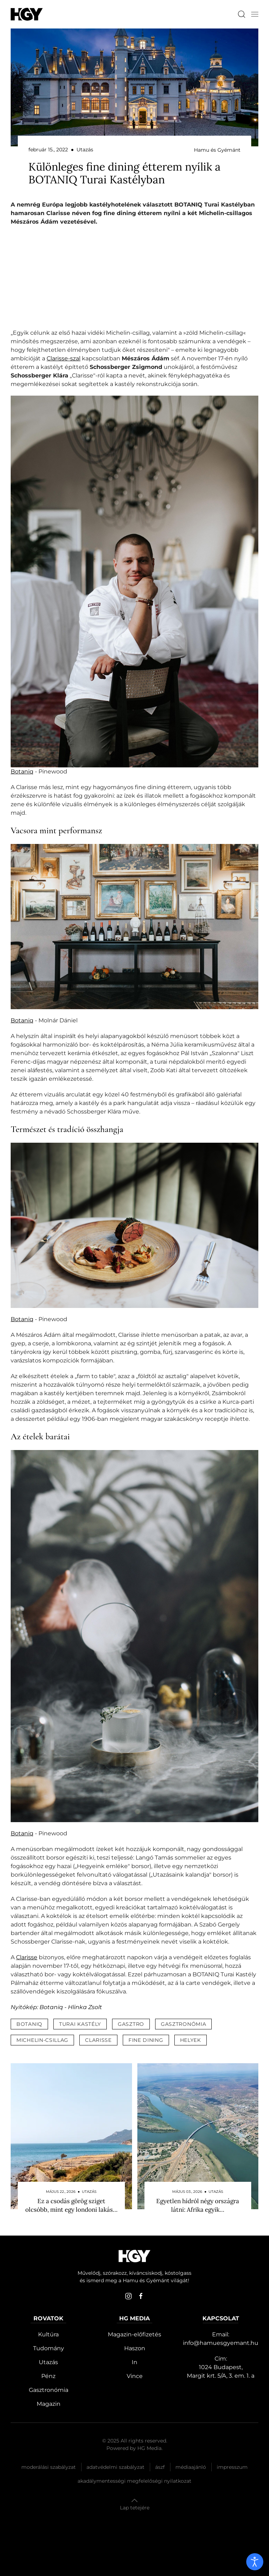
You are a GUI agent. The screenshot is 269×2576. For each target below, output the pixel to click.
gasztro (131, 2024)
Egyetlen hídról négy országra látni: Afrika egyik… (197, 2205)
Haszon (134, 2348)
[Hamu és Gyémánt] (27, 14)
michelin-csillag (42, 2040)
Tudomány (48, 2348)
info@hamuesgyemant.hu (220, 2343)
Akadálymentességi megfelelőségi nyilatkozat (134, 2481)
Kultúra (48, 2334)
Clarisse (26, 1957)
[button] (254, 14)
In (134, 2362)
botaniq (29, 2024)
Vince (135, 2376)
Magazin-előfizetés (134, 2334)
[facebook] (140, 2296)
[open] (254, 2561)
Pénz (48, 2376)
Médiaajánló (190, 2467)
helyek (190, 2040)
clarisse (98, 2040)
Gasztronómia (48, 2390)
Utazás (48, 2362)
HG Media (149, 2448)
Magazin (48, 2403)
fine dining (145, 2040)
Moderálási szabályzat (48, 2467)
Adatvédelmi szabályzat (115, 2467)
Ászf (160, 2467)
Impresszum (232, 2467)
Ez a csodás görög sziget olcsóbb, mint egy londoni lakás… (71, 2205)
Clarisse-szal (63, 358)
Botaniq (22, 771)
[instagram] (128, 2296)
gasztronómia (183, 2024)
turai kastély (80, 2024)
